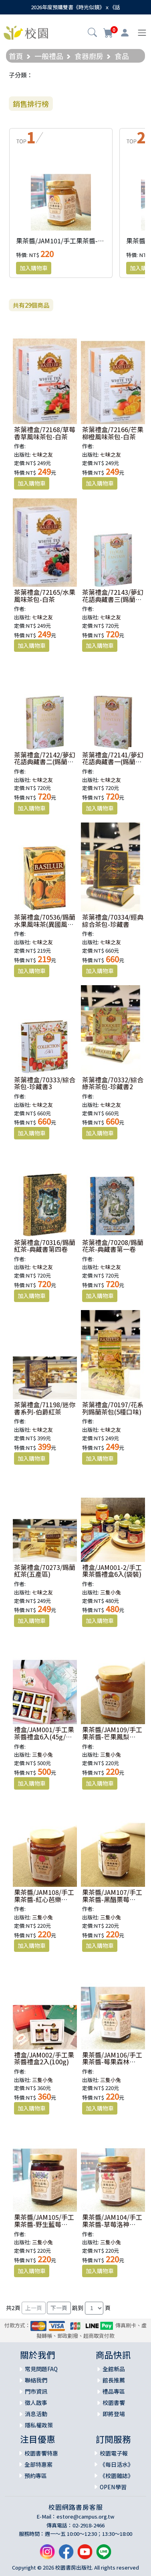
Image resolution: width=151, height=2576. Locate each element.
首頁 (16, 56)
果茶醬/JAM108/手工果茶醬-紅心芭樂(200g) (44, 1899)
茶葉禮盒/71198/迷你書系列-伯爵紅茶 (44, 1408)
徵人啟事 (36, 2402)
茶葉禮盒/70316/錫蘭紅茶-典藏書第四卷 (44, 1245)
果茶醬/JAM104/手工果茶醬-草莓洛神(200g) (112, 2224)
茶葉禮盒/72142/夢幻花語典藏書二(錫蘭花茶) (44, 762)
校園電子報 (114, 2453)
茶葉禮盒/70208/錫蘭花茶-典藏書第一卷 (112, 1245)
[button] (92, 33)
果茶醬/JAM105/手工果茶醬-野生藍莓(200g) (44, 2224)
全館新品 (114, 2369)
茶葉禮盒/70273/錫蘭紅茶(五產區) (44, 1570)
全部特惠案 (38, 2464)
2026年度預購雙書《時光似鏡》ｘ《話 (75, 7)
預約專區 (35, 2476)
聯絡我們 (36, 2380)
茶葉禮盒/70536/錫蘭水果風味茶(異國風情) (44, 924)
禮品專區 (114, 2391)
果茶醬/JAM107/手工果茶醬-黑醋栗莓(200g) (112, 1899)
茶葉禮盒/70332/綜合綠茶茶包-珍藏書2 (112, 1083)
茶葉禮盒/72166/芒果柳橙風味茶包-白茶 (112, 433)
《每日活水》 (116, 2464)
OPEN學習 (113, 2487)
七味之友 (42, 454)
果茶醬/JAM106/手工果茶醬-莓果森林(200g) (112, 2062)
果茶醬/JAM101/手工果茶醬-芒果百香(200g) (79, 240)
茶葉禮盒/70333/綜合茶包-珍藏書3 (44, 1083)
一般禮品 (48, 56)
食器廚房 (88, 56)
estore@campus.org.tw (85, 2516)
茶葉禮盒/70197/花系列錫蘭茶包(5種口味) (112, 1408)
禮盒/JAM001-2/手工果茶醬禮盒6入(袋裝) (112, 1570)
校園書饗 (114, 2402)
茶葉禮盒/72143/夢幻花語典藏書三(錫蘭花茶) (112, 599)
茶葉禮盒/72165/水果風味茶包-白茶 (44, 595)
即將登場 (114, 2414)
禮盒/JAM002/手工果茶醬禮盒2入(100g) (44, 2058)
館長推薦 (114, 2380)
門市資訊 (36, 2391)
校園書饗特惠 (41, 2453)
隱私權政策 (39, 2425)
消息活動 (36, 2414)
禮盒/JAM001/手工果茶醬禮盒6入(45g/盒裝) (44, 1736)
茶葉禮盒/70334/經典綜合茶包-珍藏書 (112, 920)
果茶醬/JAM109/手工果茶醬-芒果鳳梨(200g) (112, 1736)
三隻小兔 (110, 1592)
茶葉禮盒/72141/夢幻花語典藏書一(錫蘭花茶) (112, 762)
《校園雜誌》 (116, 2476)
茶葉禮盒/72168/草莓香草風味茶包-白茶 (44, 433)
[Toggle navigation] (142, 33)
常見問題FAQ (41, 2369)
